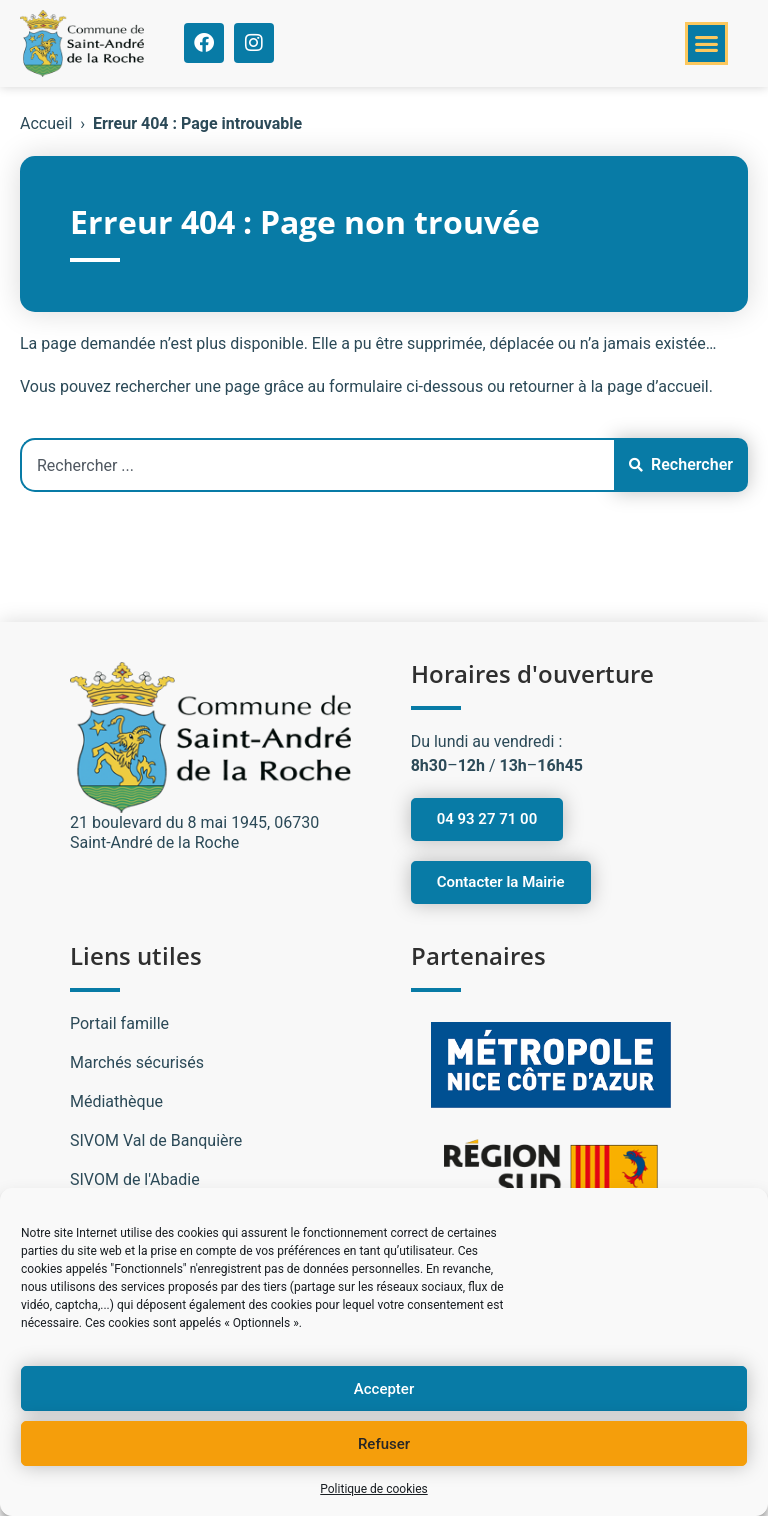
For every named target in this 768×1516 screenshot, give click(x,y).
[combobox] (317, 465)
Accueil (46, 123)
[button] (707, 44)
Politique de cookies (373, 1489)
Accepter (384, 1389)
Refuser (384, 1444)
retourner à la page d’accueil (609, 386)
